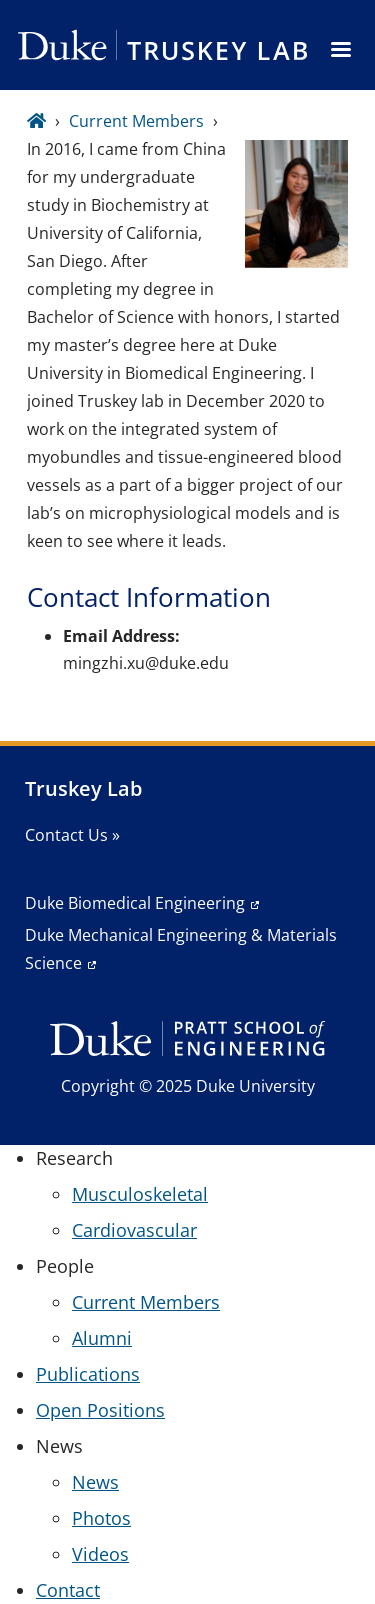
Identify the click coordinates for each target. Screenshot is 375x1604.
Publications (88, 1374)
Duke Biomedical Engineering (135, 903)
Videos (100, 1554)
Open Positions (100, 1410)
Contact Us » (72, 835)
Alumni (102, 1338)
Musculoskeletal (140, 1194)
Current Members (136, 121)
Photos (101, 1518)
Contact (68, 1590)
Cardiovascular (134, 1230)
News (95, 1482)
